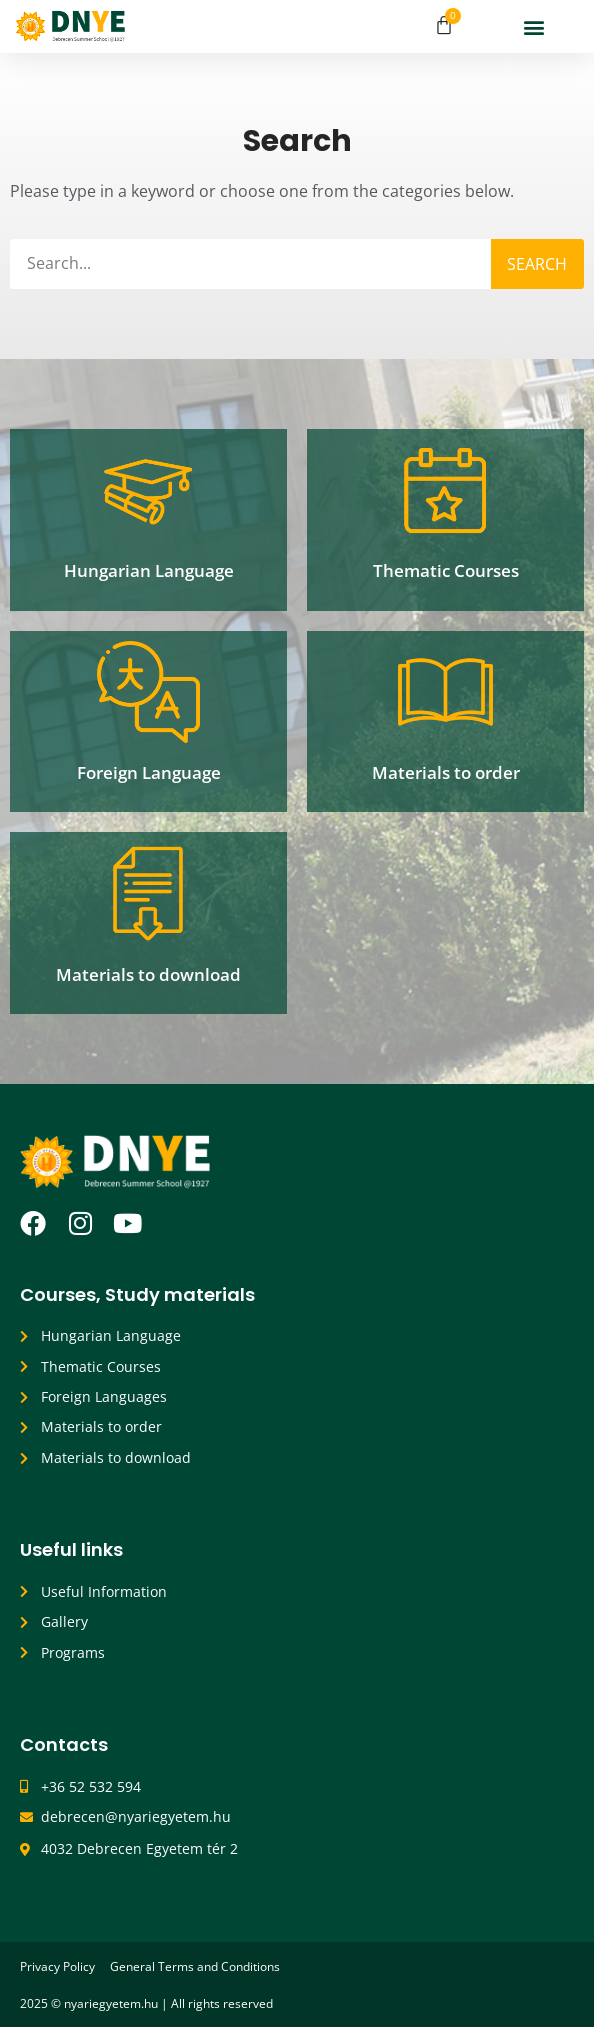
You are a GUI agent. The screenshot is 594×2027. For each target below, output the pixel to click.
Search (537, 264)
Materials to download (148, 974)
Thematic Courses (446, 570)
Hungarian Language (149, 570)
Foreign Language (149, 772)
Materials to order (446, 772)
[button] (533, 26)
